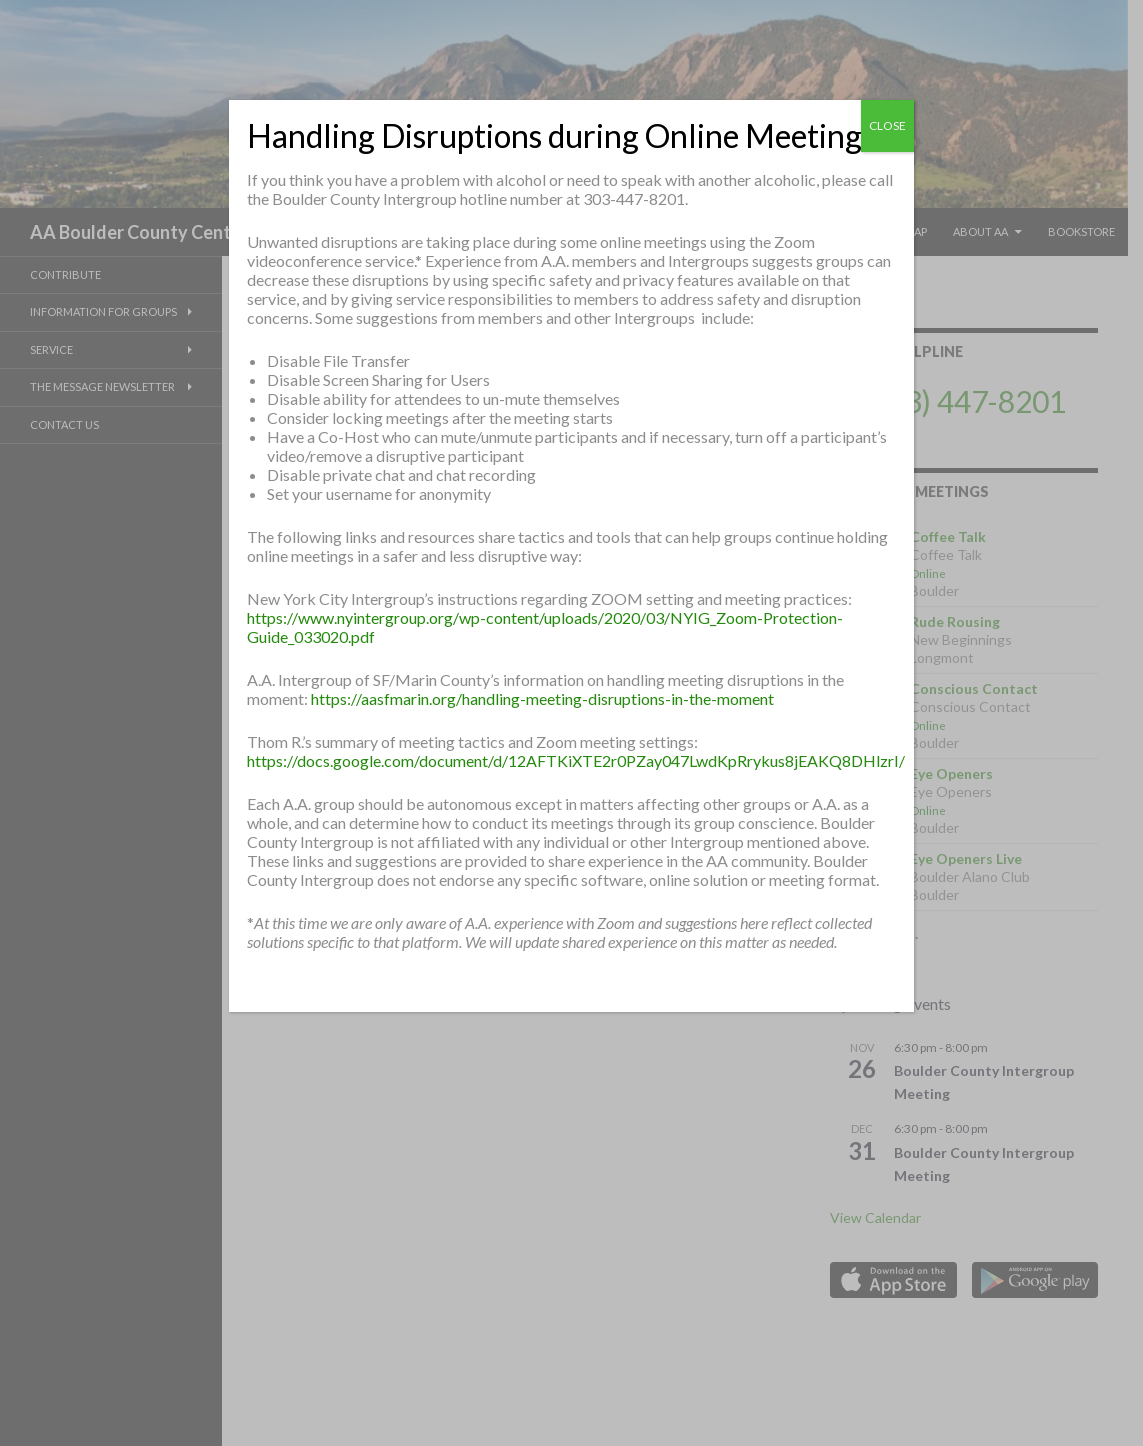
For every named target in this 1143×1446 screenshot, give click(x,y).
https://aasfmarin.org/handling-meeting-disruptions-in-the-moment (542, 698)
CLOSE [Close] (887, 125)
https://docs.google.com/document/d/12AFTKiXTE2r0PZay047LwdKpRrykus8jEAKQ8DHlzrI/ (576, 760)
